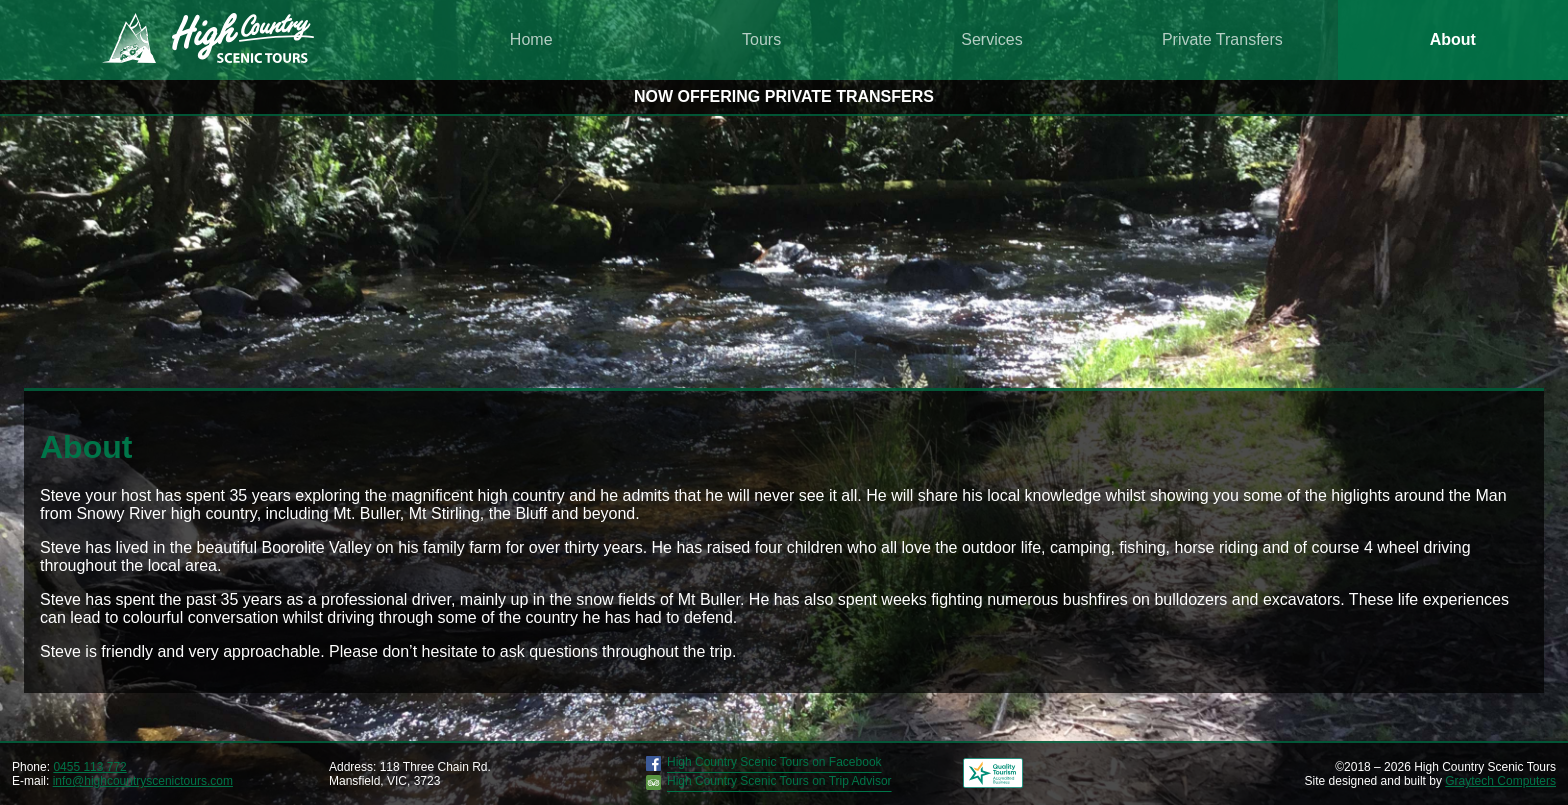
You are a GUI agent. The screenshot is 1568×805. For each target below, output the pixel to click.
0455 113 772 (89, 767)
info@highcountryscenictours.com (143, 781)
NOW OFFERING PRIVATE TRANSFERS (784, 96)
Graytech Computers (1500, 781)
